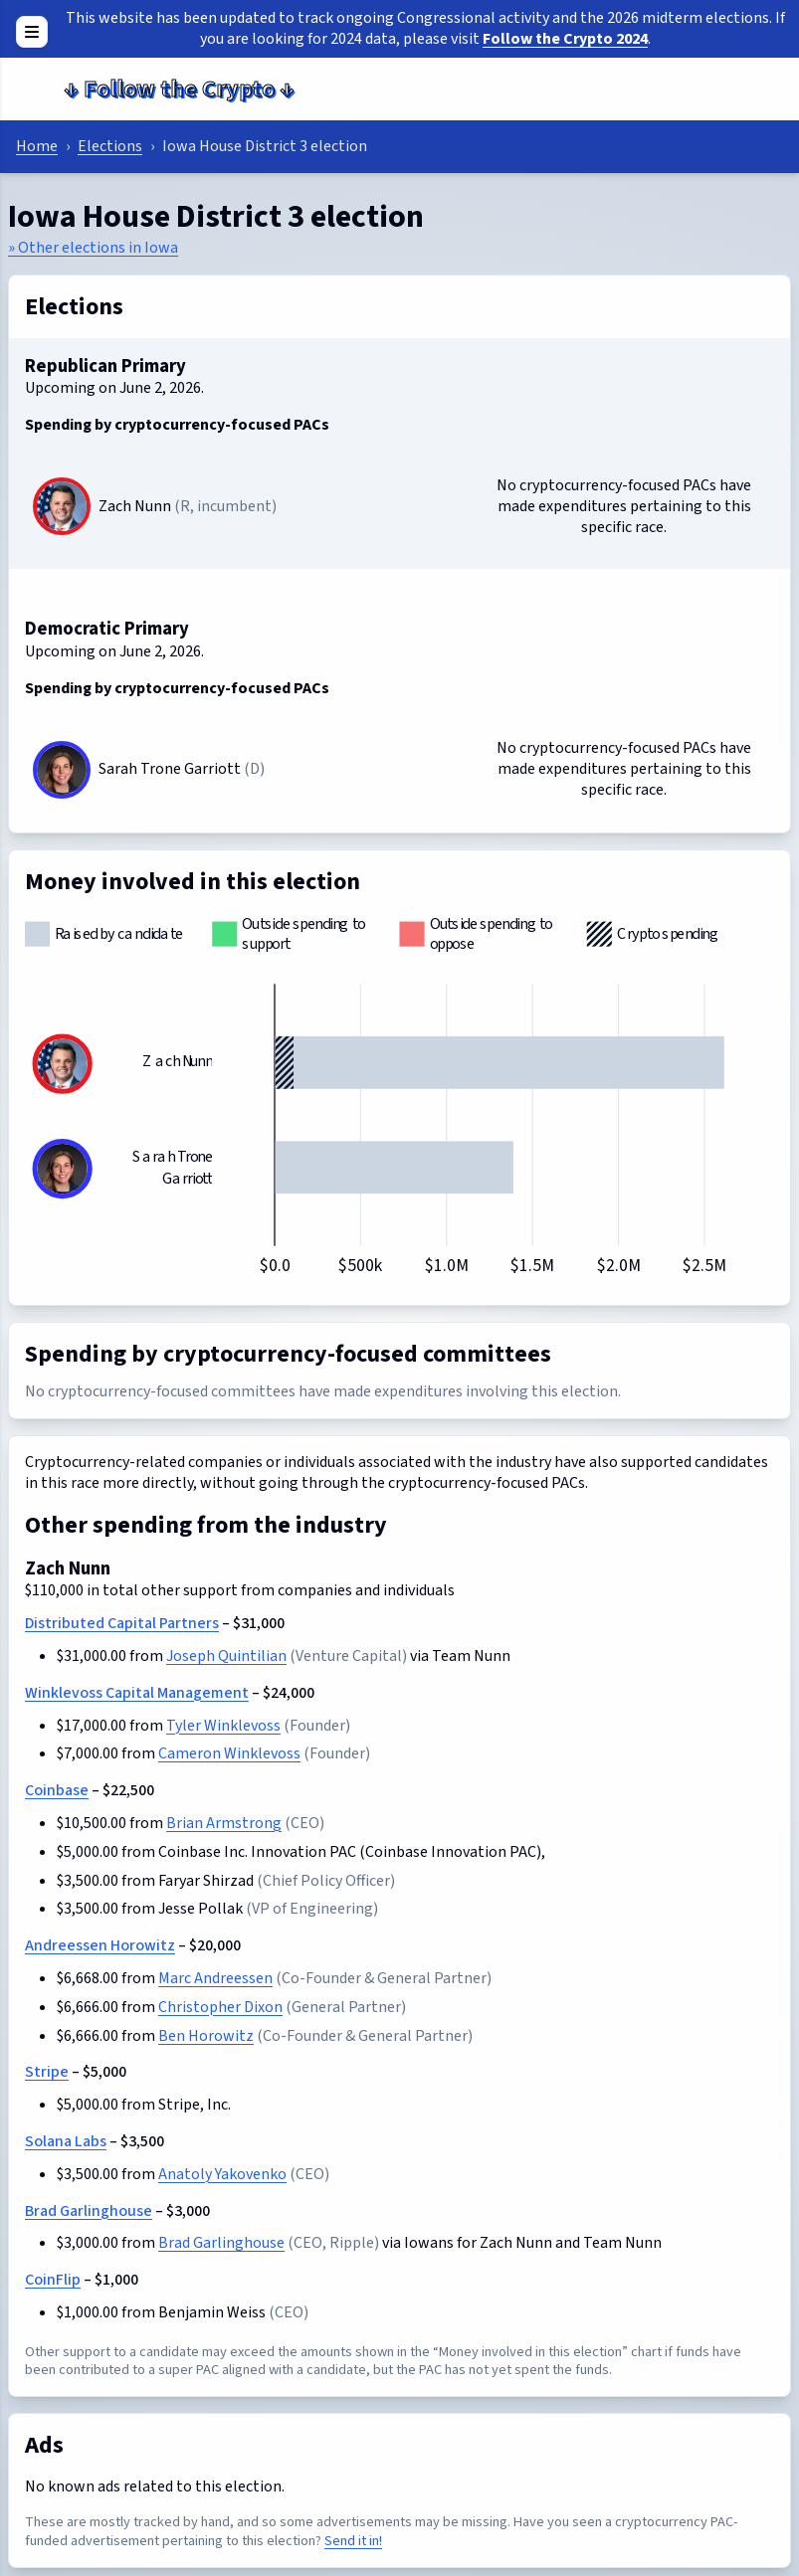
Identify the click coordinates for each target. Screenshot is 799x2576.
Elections (110, 146)
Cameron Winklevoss (229, 1753)
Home (37, 146)
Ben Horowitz (206, 2036)
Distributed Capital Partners (122, 1623)
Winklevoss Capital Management (137, 1693)
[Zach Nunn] (62, 506)
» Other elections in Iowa (93, 248)
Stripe (47, 2072)
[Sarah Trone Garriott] (62, 770)
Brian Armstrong (224, 1823)
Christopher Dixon (220, 2007)
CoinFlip (53, 2280)
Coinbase (57, 1790)
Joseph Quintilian (226, 1656)
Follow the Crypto (179, 89)
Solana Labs (65, 2141)
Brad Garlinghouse (88, 2211)
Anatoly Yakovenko (222, 2174)
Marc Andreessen (215, 1978)
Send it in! (353, 2540)
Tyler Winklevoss (223, 1726)
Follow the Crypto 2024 (565, 39)
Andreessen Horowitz (100, 1945)
